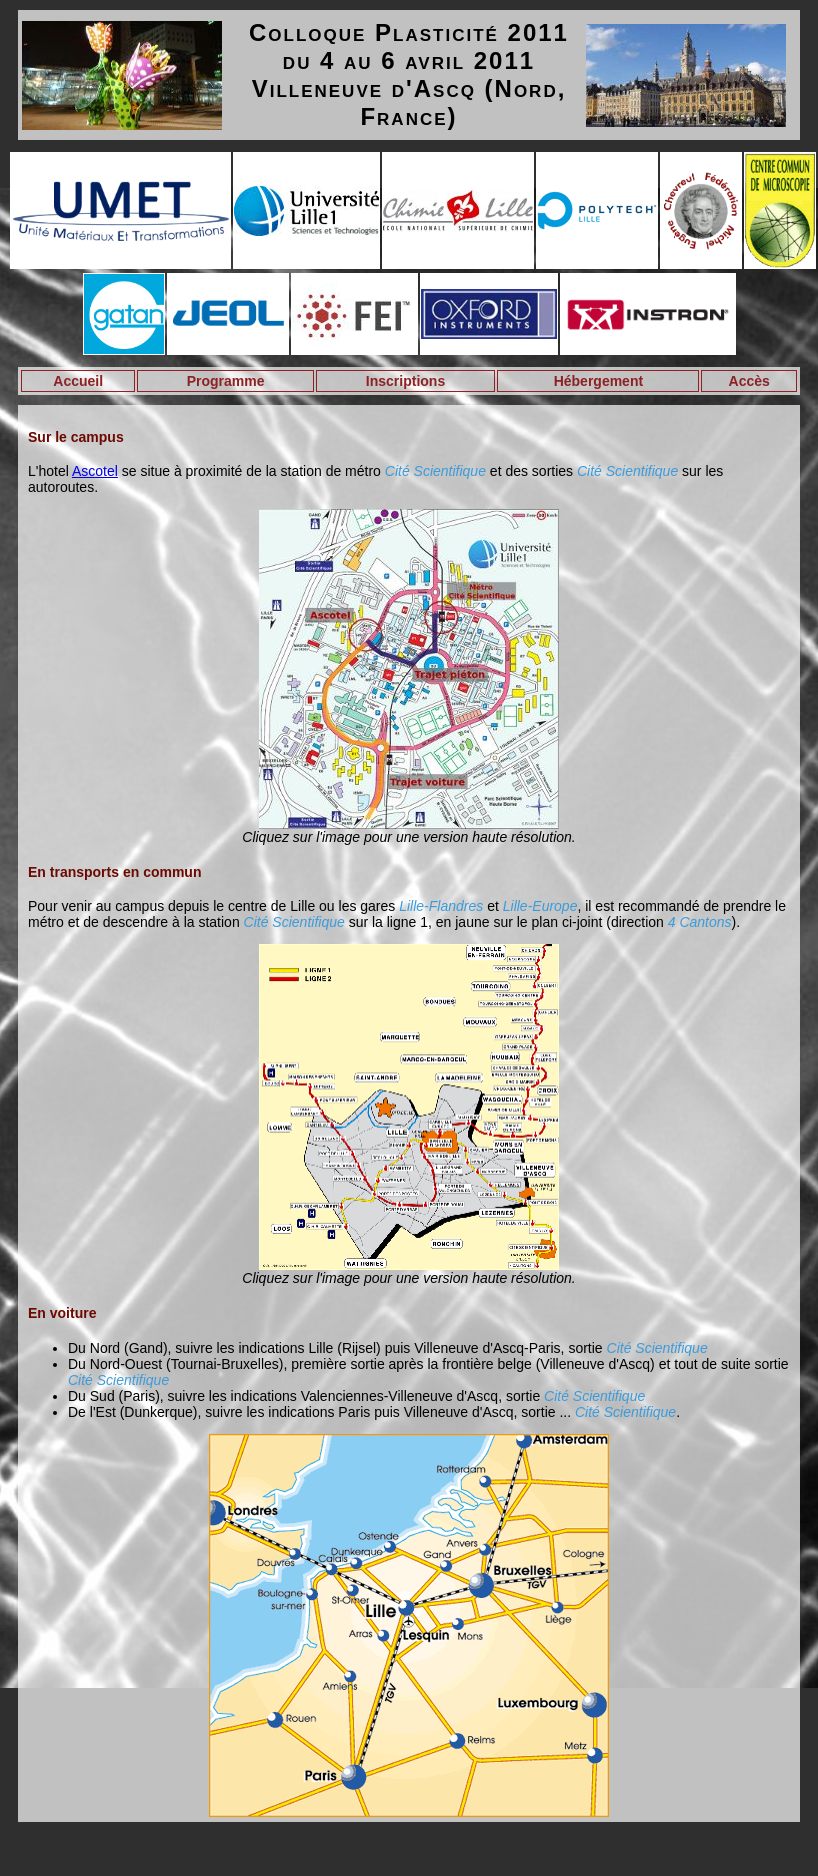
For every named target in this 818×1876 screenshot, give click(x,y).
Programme (226, 381)
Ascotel (95, 471)
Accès (749, 381)
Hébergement (598, 381)
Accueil (78, 381)
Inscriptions (405, 381)
